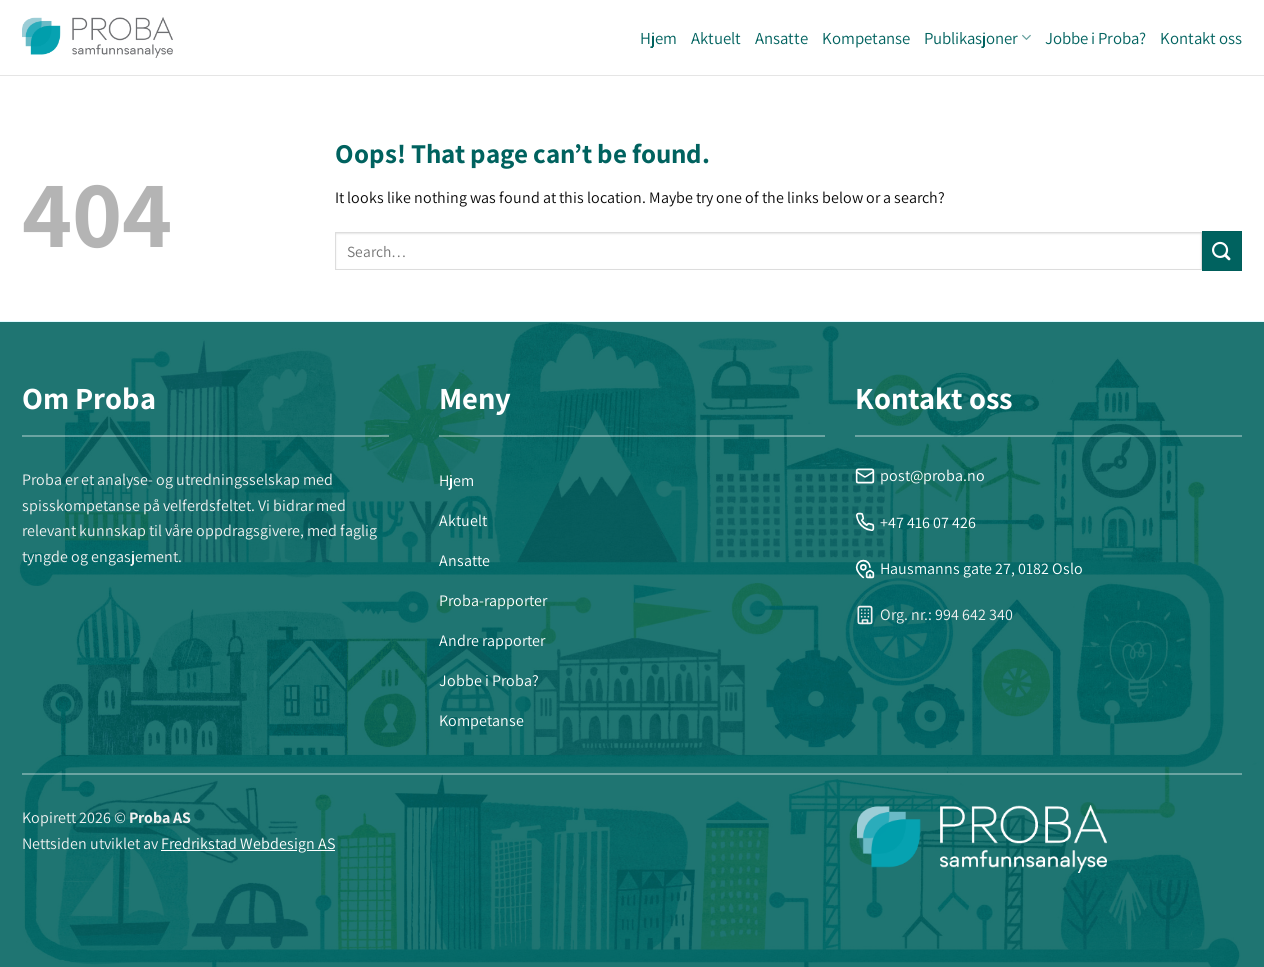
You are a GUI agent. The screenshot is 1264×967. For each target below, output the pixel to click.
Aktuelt (716, 38)
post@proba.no (920, 475)
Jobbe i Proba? (1095, 38)
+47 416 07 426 (915, 522)
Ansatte (781, 38)
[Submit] (1222, 250)
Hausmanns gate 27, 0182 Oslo (969, 568)
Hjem (658, 38)
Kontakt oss (1201, 38)
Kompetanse (866, 38)
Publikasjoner (977, 38)
